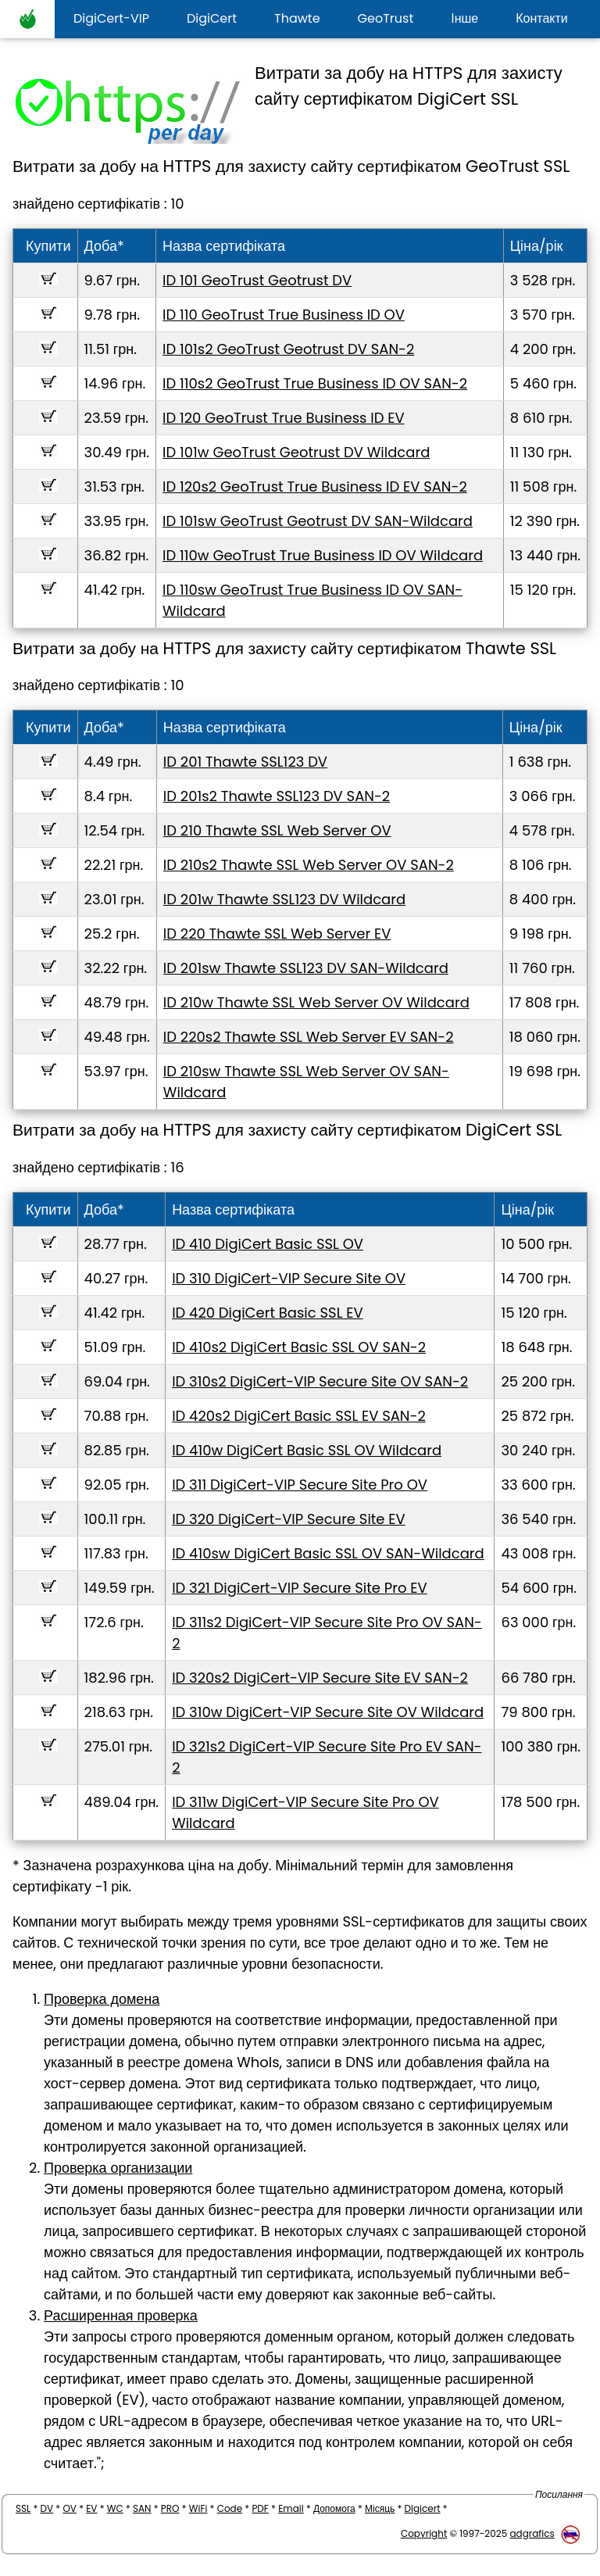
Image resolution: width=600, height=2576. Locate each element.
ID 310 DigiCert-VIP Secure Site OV (288, 1278)
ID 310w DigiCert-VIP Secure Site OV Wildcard (328, 1712)
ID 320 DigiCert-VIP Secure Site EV (288, 1519)
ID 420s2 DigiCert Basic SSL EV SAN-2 (299, 1416)
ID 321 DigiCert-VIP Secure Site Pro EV (299, 1587)
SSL (23, 2508)
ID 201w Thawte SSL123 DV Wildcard (284, 899)
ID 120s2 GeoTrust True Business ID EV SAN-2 (314, 486)
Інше (464, 18)
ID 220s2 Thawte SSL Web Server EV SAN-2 (308, 1036)
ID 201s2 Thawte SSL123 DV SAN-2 (276, 796)
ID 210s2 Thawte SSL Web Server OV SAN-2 (308, 865)
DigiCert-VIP (111, 18)
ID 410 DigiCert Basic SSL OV (267, 1244)
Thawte (297, 18)
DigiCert (212, 18)
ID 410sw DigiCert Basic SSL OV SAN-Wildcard (328, 1553)
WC (115, 2508)
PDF (260, 2508)
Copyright (424, 2533)
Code (230, 2508)
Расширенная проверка (121, 2315)
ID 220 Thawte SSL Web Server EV (277, 933)
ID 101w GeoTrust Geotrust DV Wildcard (296, 452)
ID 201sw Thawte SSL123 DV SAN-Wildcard (305, 968)
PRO (170, 2508)
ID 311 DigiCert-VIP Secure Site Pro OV (299, 1484)
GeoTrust (386, 18)
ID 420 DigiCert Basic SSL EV (267, 1312)
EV (91, 2508)
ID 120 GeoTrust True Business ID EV (283, 418)
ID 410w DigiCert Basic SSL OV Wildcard (306, 1450)
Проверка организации (118, 2167)
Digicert (423, 2508)
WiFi (198, 2508)
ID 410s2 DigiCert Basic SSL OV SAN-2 (299, 1347)
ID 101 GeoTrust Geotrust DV (257, 280)
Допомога (334, 2508)
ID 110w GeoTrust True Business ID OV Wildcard (322, 555)
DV (47, 2508)
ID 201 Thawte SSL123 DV (245, 761)
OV (69, 2508)
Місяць (380, 2508)
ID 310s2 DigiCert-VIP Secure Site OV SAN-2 (320, 1381)
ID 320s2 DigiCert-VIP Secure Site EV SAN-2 (320, 1677)
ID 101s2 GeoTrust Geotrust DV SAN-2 (288, 349)
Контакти (542, 18)
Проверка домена (101, 1999)
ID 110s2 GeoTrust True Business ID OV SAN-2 (314, 383)
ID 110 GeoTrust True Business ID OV (283, 314)
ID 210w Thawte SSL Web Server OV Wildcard (316, 1002)
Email (291, 2508)
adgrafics (531, 2533)
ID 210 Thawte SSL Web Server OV (277, 830)
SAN (142, 2508)
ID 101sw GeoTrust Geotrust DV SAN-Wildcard (317, 521)
